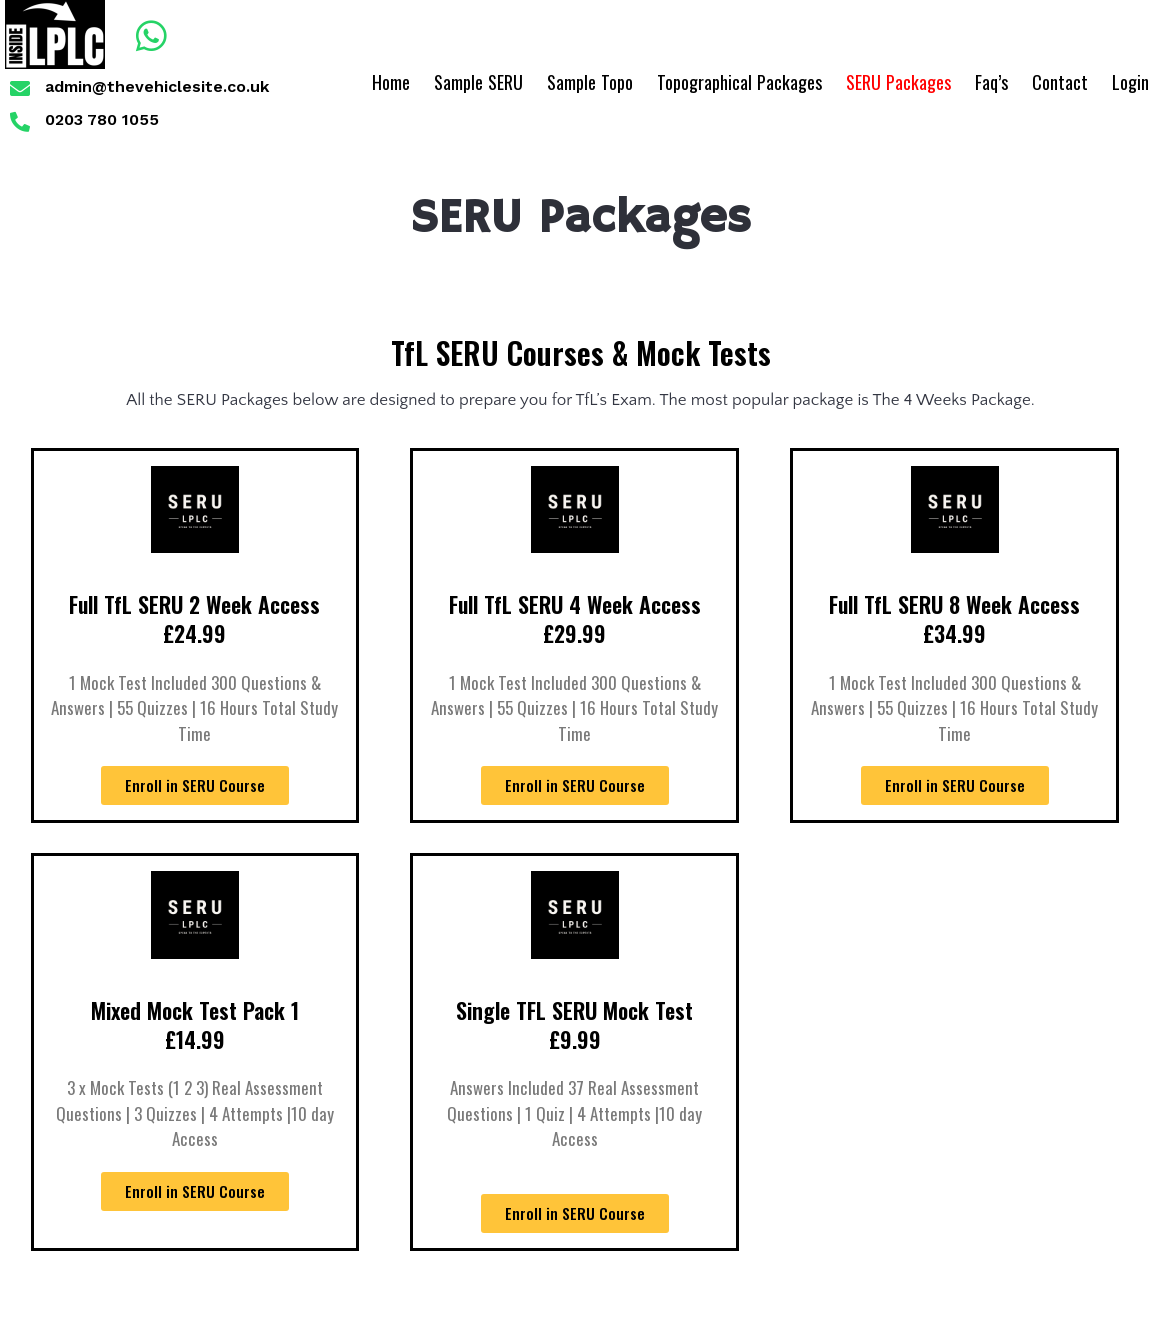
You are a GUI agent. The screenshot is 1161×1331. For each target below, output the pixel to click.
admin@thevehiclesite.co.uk (157, 86)
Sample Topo (590, 82)
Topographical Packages (739, 82)
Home (391, 82)
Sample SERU (478, 82)
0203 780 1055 (102, 119)
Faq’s (991, 82)
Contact (1060, 82)
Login (1130, 82)
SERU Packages (898, 82)
